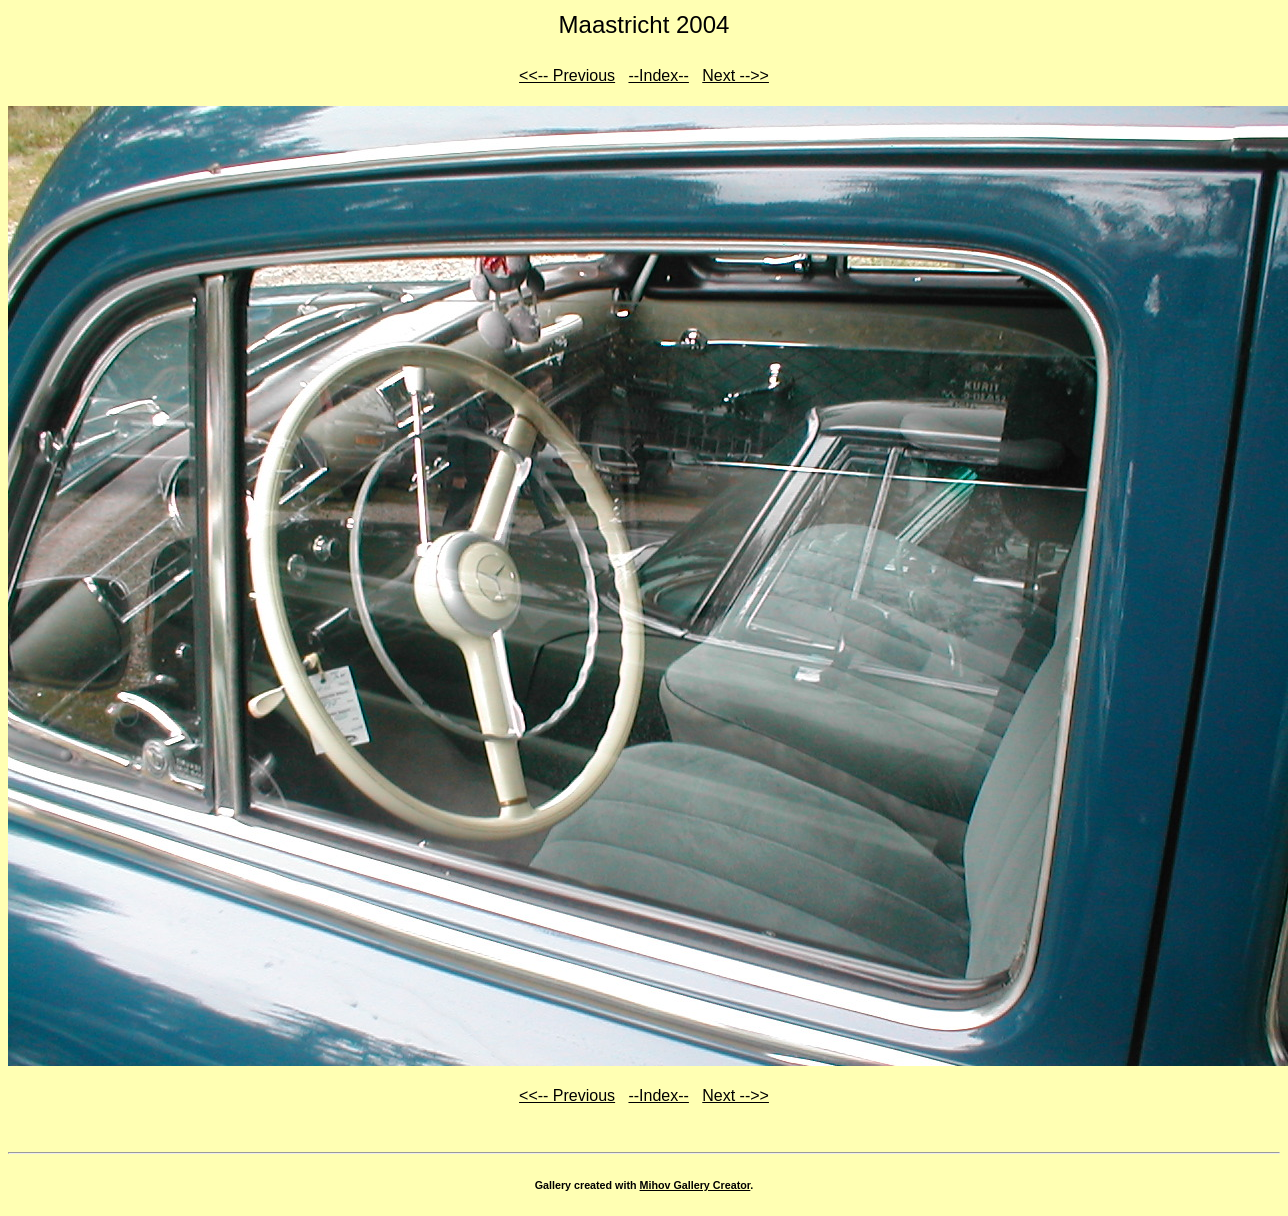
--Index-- (658, 75)
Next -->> (735, 75)
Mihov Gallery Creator (695, 1185)
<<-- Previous (567, 75)
